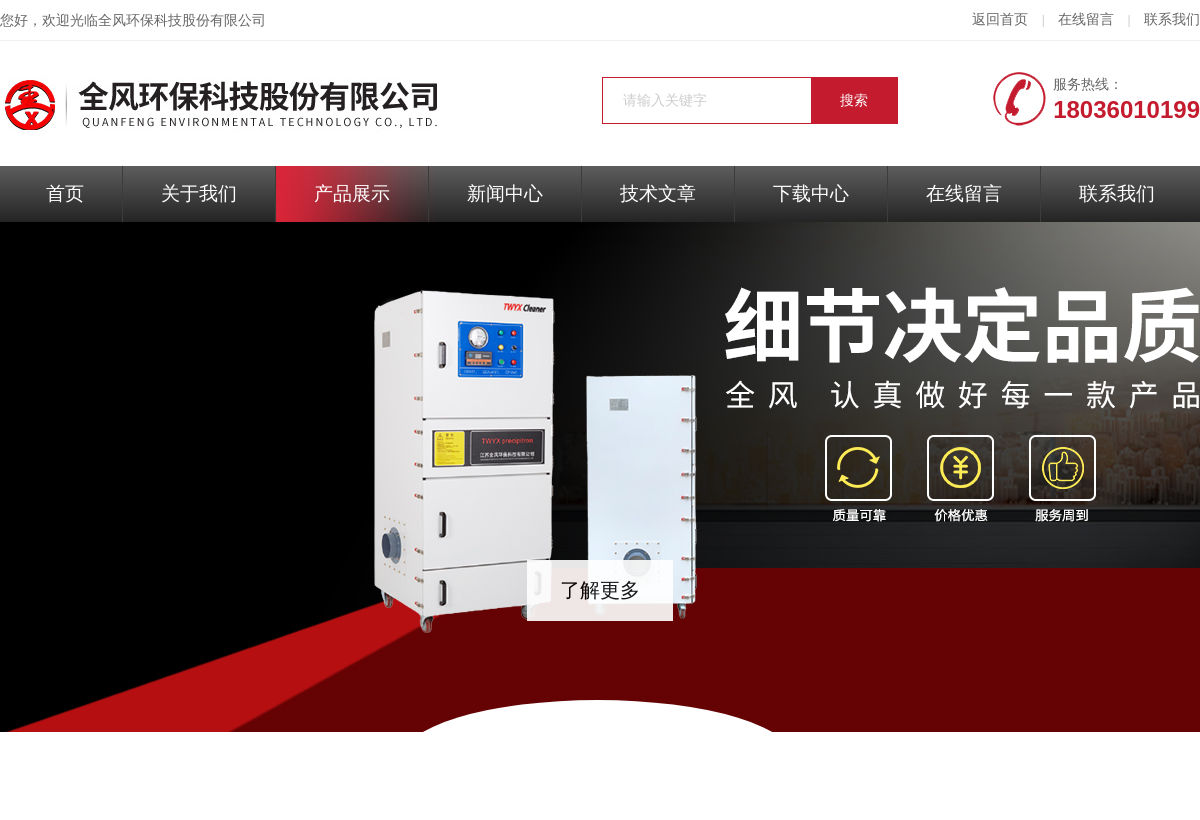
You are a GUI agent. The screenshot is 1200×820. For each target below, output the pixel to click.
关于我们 (199, 193)
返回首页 (1000, 19)
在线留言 (1086, 19)
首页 (65, 193)
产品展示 (352, 193)
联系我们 (1172, 19)
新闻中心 (505, 193)
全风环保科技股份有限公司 (182, 20)
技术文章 (658, 193)
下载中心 (811, 193)
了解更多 (600, 590)
